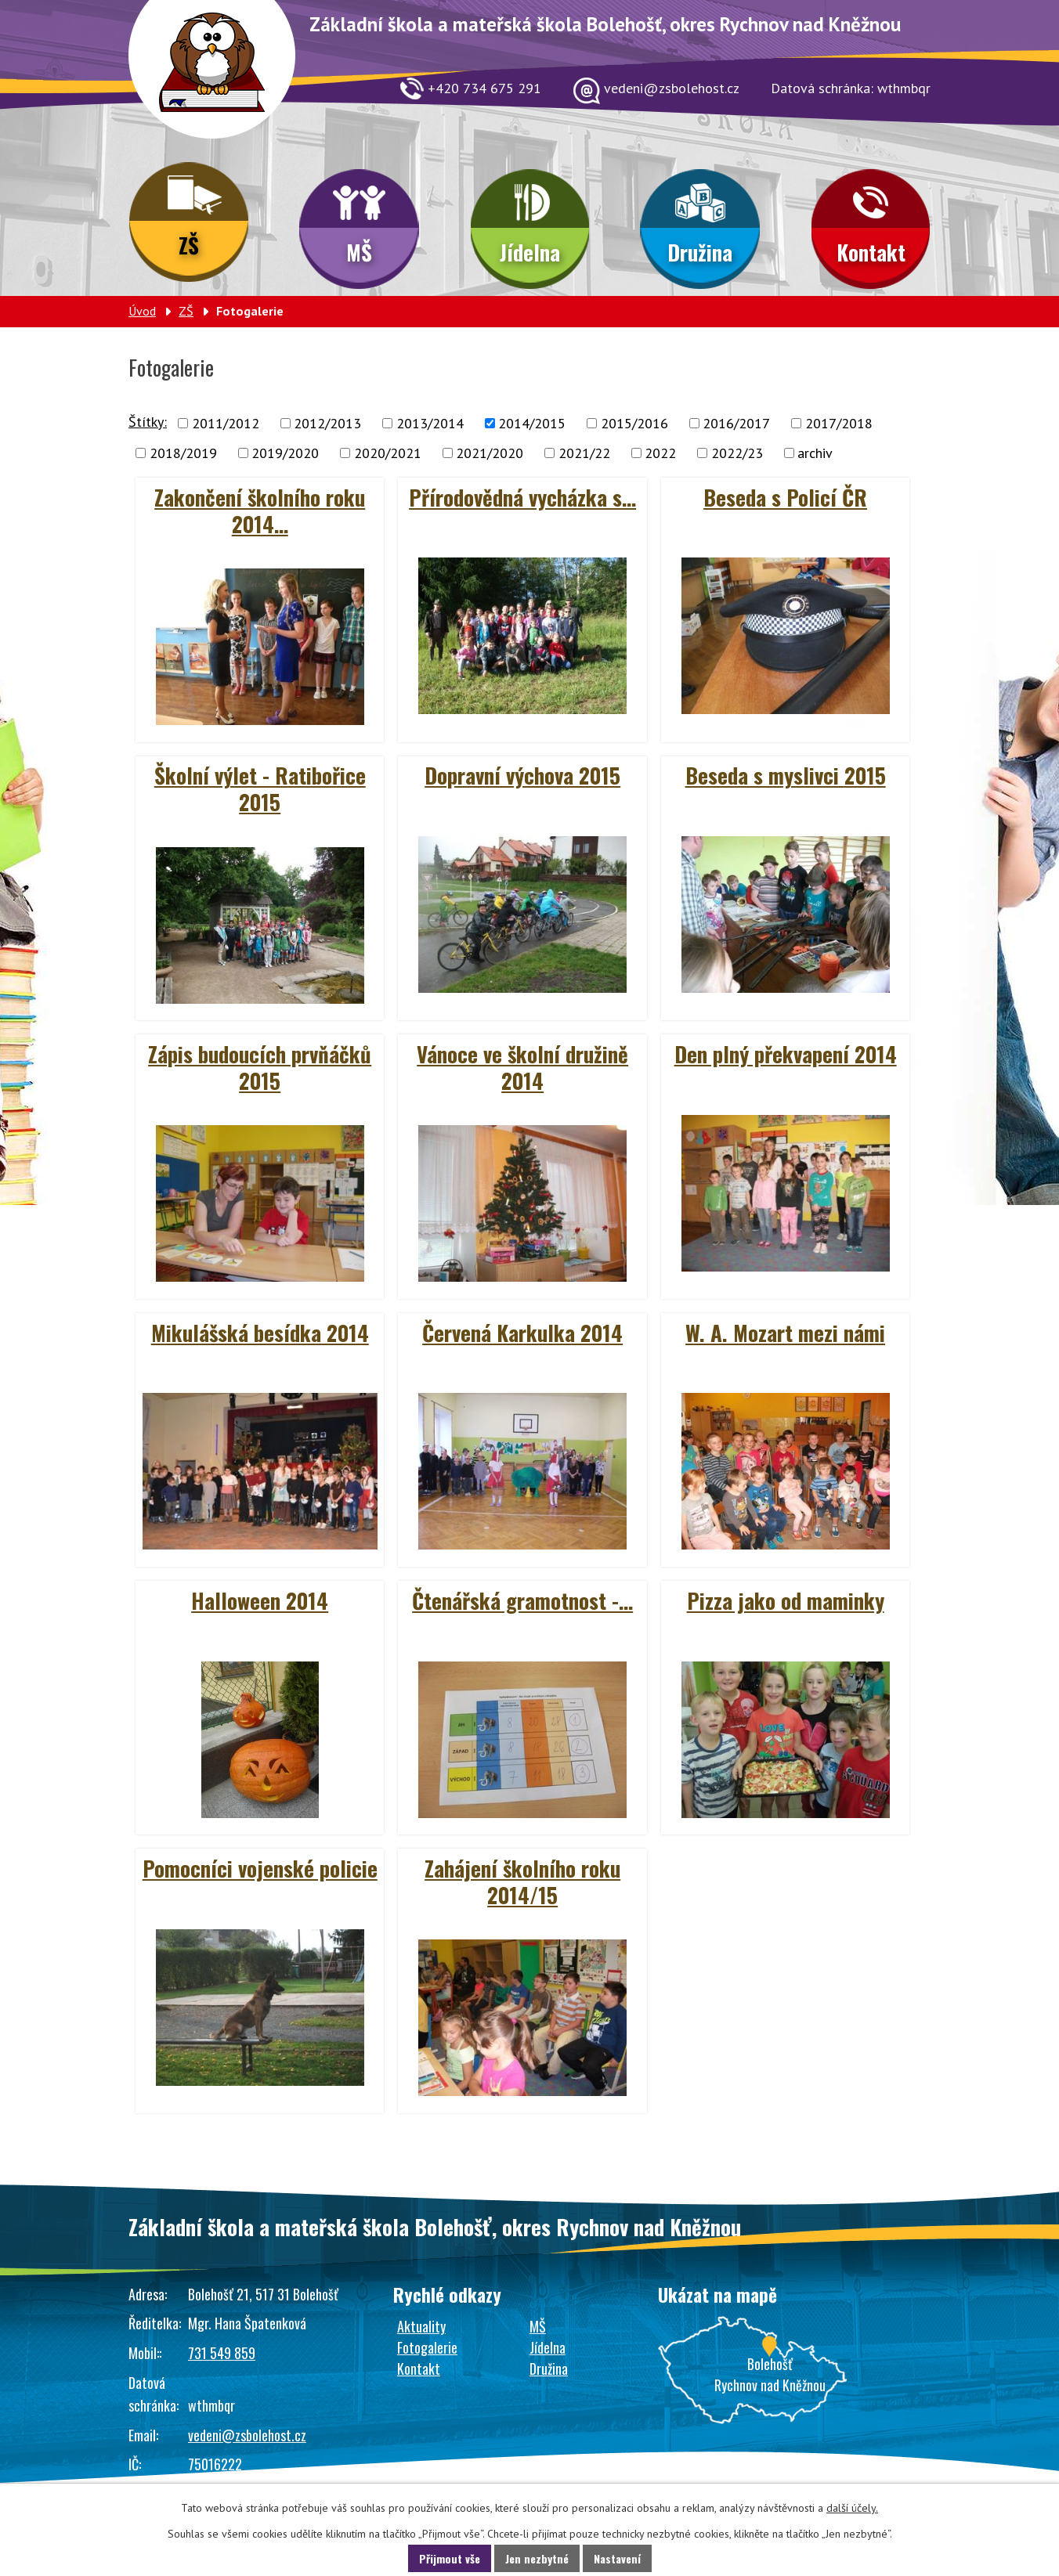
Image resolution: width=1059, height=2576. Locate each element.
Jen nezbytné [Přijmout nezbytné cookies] (537, 2558)
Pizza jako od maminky (785, 1600)
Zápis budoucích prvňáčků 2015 (259, 1067)
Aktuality (421, 2326)
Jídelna (530, 252)
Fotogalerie (427, 2347)
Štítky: (147, 422)
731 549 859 (221, 2353)
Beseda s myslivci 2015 (785, 775)
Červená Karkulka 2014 (522, 1332)
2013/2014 (430, 423)
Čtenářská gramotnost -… (522, 1600)
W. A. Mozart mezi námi (785, 1332)
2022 (660, 453)
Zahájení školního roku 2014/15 (522, 1881)
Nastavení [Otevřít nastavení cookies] (617, 2558)
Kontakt (871, 252)
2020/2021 (387, 453)
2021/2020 (489, 453)
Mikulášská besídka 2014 (260, 1332)
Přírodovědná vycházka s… (522, 497)
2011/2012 (225, 423)
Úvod (142, 311)
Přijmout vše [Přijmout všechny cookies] (449, 2558)
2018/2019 (183, 453)
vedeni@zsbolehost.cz (247, 2435)
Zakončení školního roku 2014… (259, 510)
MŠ (359, 252)
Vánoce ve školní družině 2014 (522, 1067)
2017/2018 (839, 423)
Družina (699, 252)
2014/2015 (532, 423)
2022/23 (737, 453)
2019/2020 (285, 453)
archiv (815, 453)
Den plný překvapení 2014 (785, 1054)
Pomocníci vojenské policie (260, 1868)
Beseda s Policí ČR (785, 497)
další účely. (852, 2508)
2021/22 (584, 453)
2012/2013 (327, 423)
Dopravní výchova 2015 (522, 775)
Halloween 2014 (259, 1600)
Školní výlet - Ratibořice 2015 (260, 788)
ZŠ (189, 245)
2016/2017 (736, 423)
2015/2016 (634, 423)
